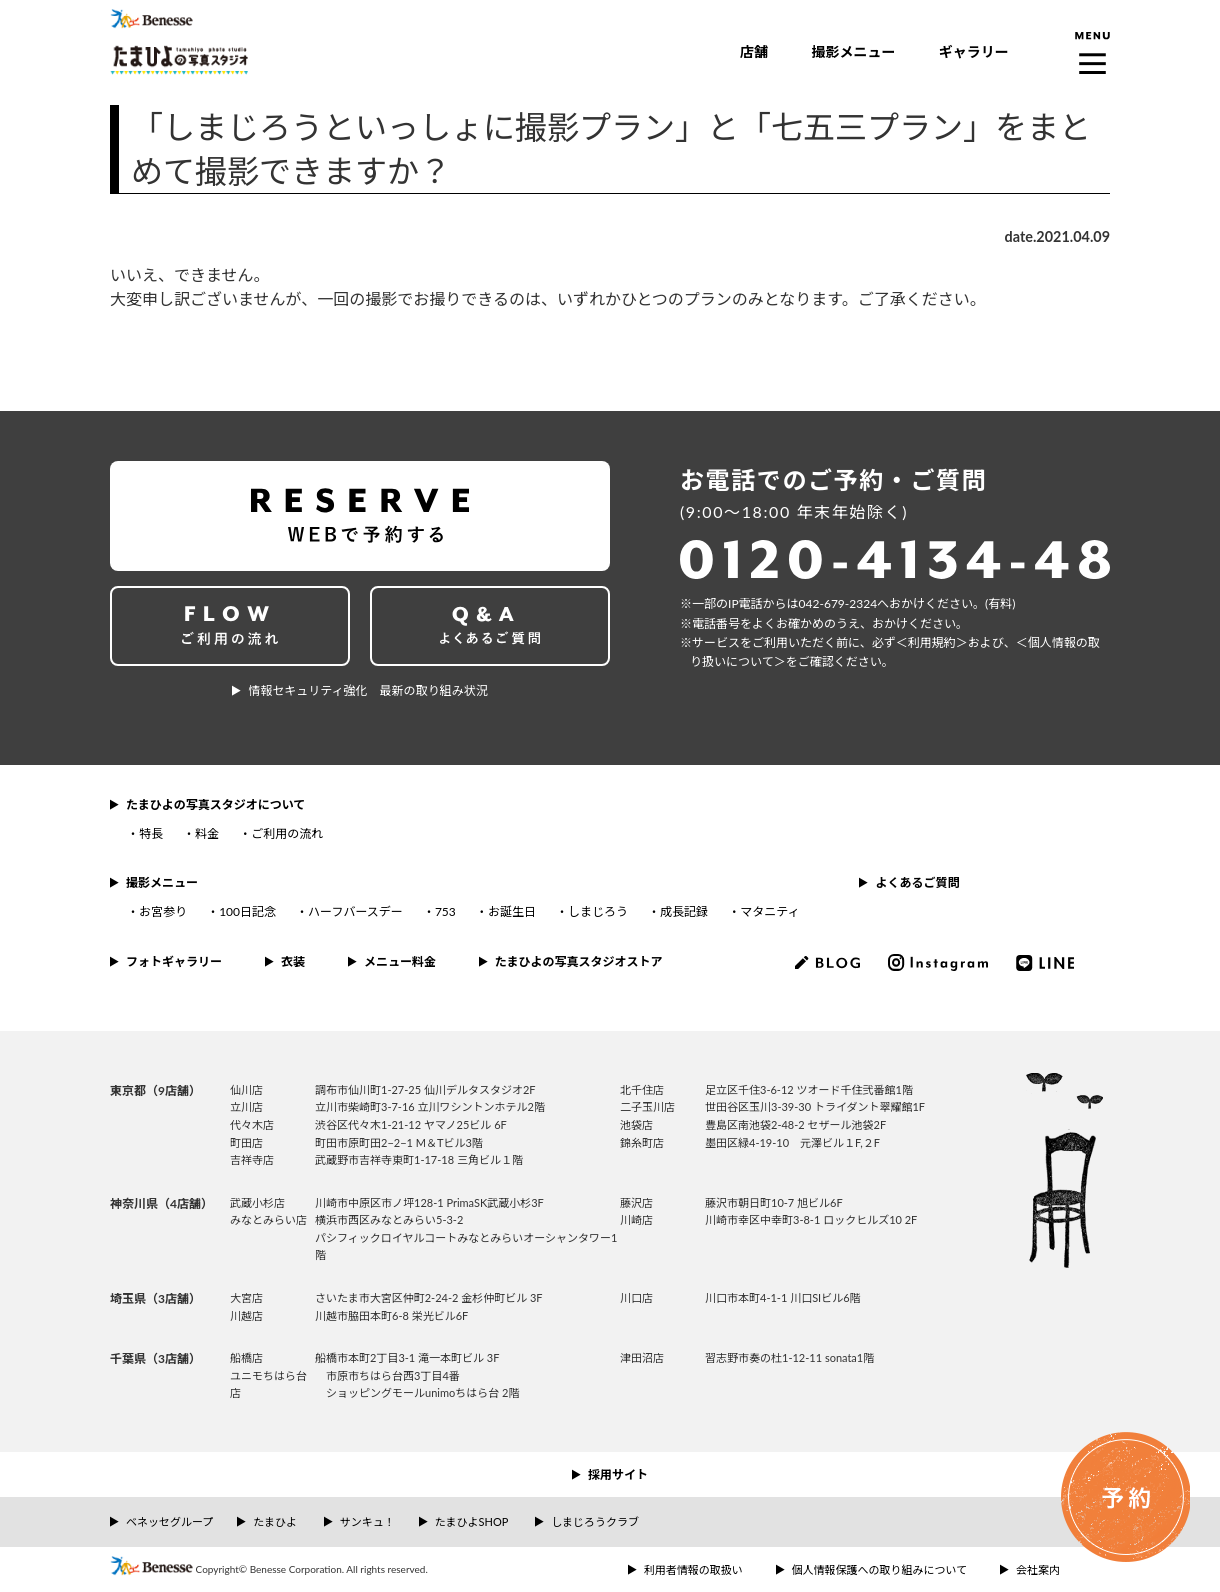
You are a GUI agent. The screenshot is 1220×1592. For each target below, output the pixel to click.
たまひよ (275, 1521)
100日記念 (247, 911)
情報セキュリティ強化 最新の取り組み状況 (367, 690)
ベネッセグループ (169, 1521)
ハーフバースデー (355, 911)
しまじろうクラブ (595, 1521)
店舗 (754, 51)
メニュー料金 (400, 961)
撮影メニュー (853, 51)
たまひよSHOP (471, 1521)
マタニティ (769, 911)
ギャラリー (974, 51)
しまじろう (598, 911)
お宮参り (163, 911)
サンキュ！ (367, 1521)
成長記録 (684, 911)
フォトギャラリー (174, 961)
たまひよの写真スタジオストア (579, 961)
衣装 (293, 961)
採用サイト (618, 1474)
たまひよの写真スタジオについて (215, 804)
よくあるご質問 (917, 882)
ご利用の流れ (287, 833)
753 (445, 911)
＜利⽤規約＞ (932, 642)
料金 (207, 833)
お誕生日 (512, 911)
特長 (151, 833)
